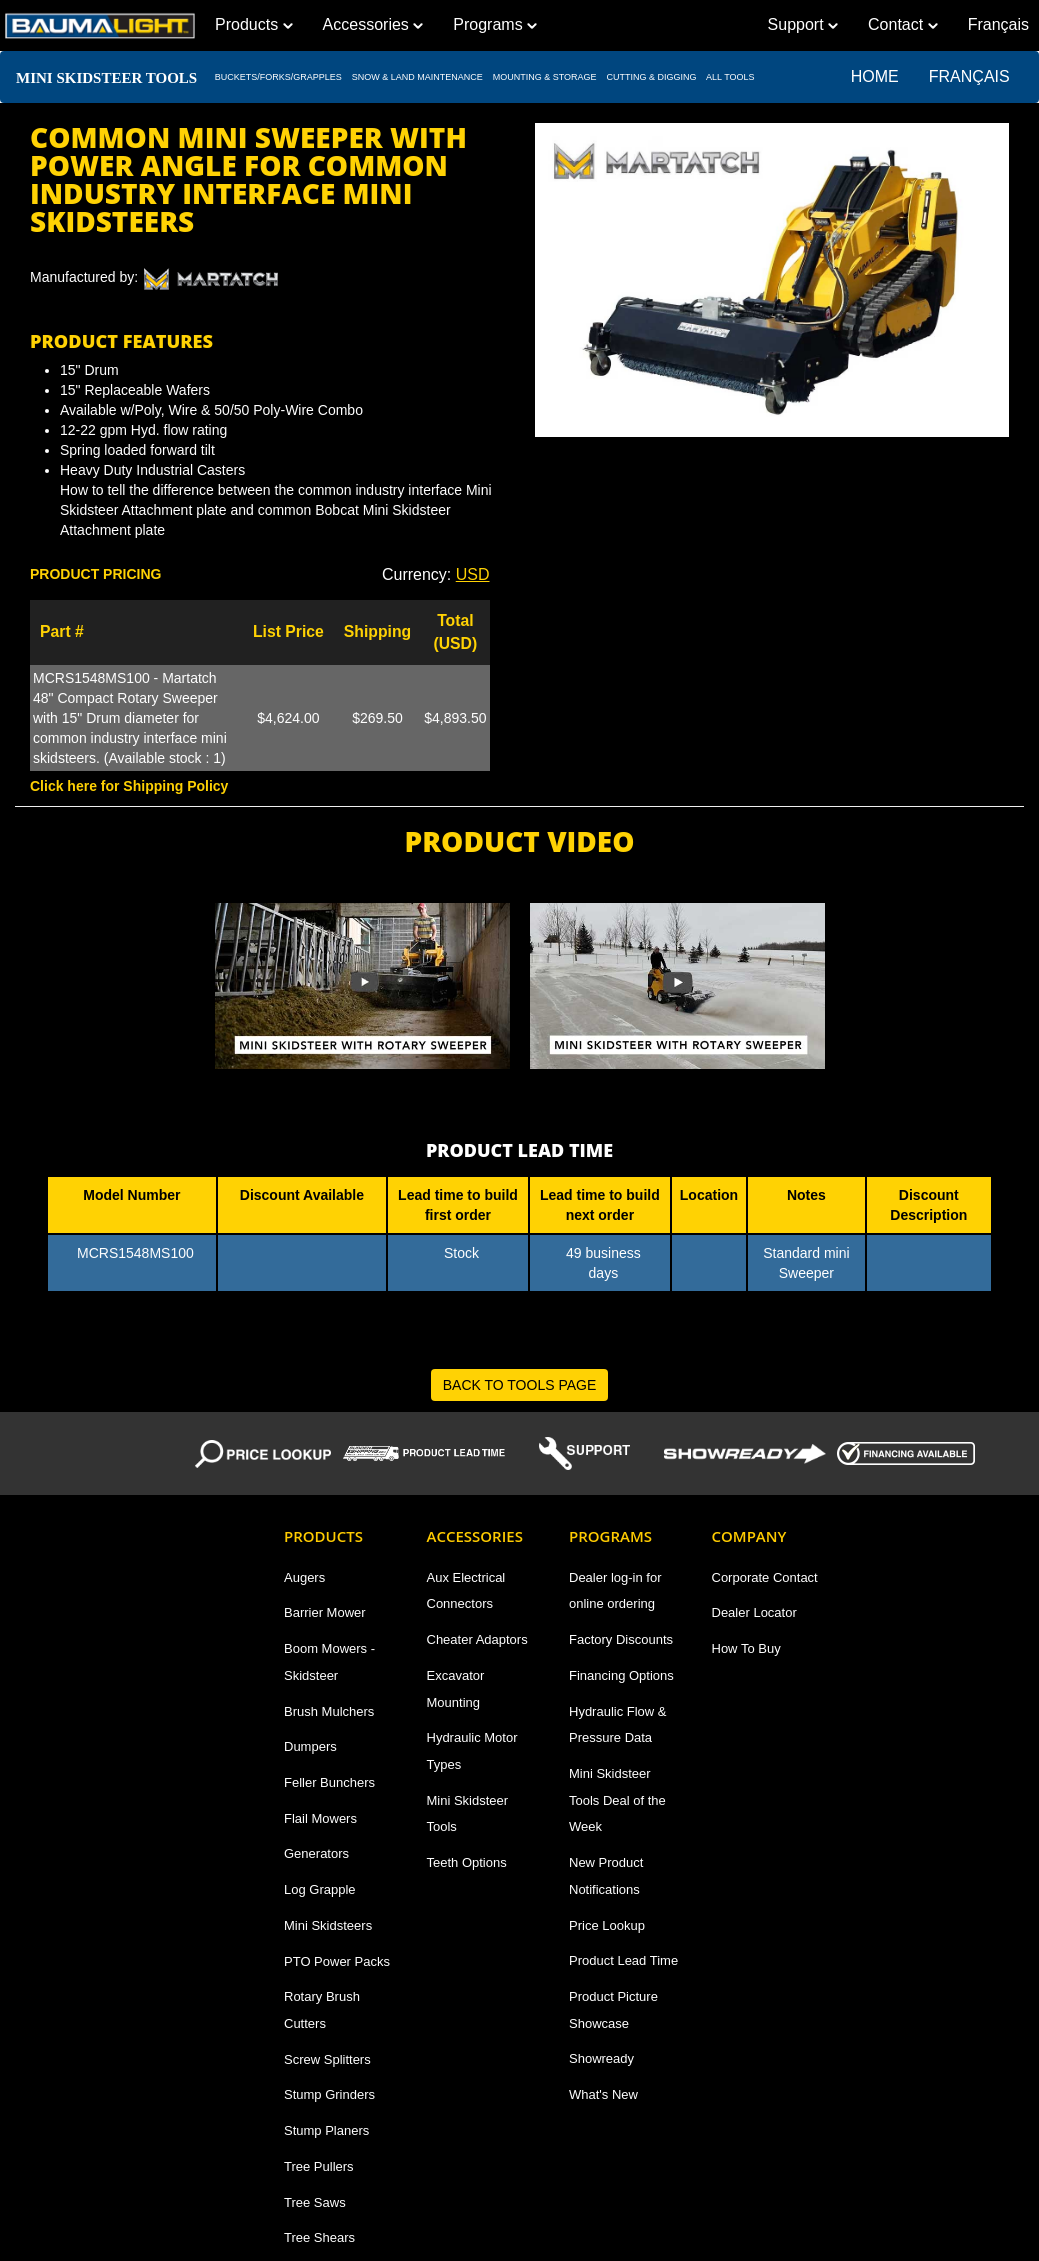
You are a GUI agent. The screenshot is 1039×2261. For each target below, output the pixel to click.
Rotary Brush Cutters (322, 2010)
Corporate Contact (765, 1577)
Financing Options (621, 1675)
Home (875, 76)
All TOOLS (730, 77)
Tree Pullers (319, 2166)
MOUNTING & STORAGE (544, 77)
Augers (304, 1577)
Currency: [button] (436, 574)
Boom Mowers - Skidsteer (329, 1662)
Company (749, 1536)
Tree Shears (319, 2237)
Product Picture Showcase (613, 2010)
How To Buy (746, 1648)
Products (254, 24)
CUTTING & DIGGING (651, 77)
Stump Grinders (329, 2094)
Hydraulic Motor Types (472, 1751)
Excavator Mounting (456, 1689)
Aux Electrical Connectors (466, 1591)
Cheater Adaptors (477, 1639)
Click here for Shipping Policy (129, 786)
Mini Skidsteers (328, 1925)
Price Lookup (607, 1925)
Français (976, 76)
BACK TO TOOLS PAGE (520, 1385)
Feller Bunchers (329, 1782)
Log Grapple (320, 1889)
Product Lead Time (623, 1960)
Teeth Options (467, 1862)
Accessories (373, 24)
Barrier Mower (325, 1612)
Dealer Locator (754, 1612)
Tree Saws (315, 2202)
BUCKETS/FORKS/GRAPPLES (278, 77)
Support (803, 24)
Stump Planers (326, 2130)
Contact (903, 24)
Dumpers (310, 1746)
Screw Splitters (327, 2059)
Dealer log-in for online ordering (615, 1591)
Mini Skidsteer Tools (468, 1814)
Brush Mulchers (329, 1711)
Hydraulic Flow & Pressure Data (618, 1725)
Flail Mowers (320, 1818)
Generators (316, 1853)
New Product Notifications (606, 1876)
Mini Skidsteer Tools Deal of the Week (617, 1800)
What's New (603, 2094)
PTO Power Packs (337, 1961)
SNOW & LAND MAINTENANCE (417, 77)
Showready (601, 2058)
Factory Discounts (621, 1639)
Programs (495, 24)
